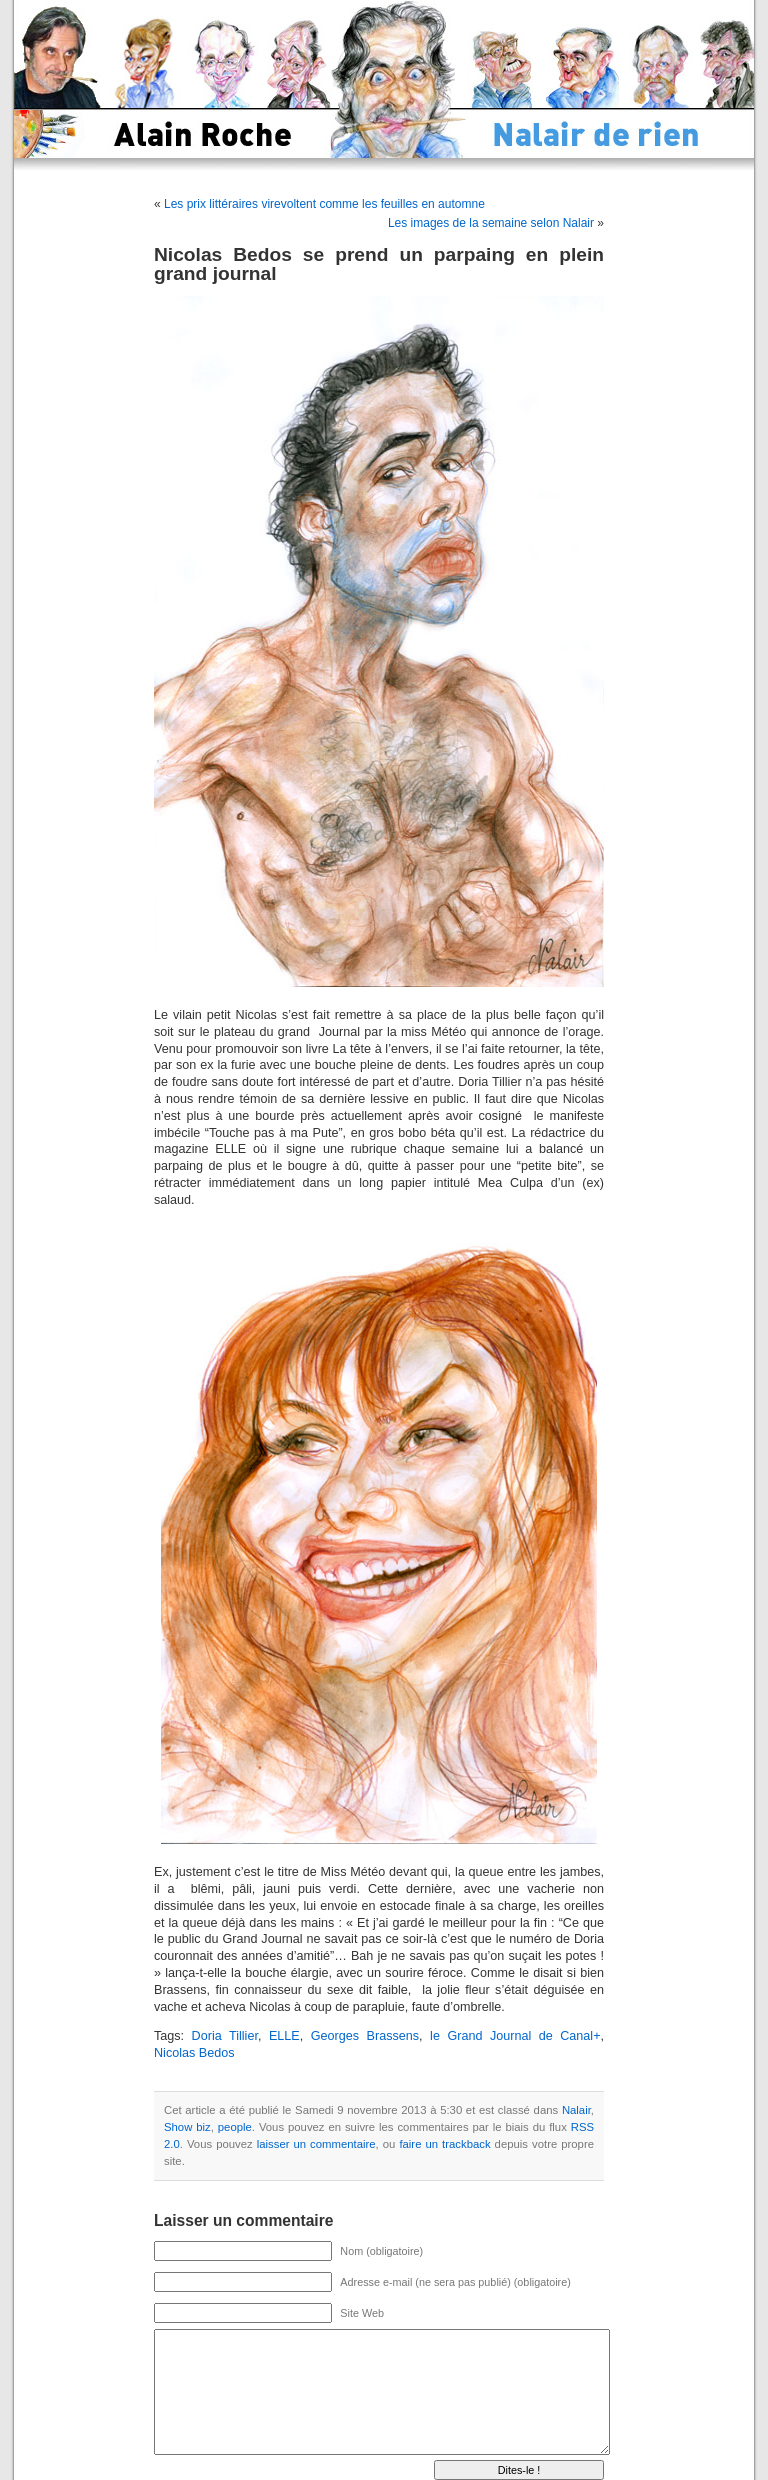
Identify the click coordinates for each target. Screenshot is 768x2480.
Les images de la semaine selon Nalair (491, 223)
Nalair (576, 2110)
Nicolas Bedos (194, 2053)
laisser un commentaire (316, 2144)
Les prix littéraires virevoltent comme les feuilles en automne (324, 204)
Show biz (187, 2127)
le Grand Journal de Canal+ (515, 2036)
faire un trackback (444, 2144)
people (235, 2127)
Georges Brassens (365, 2036)
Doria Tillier (225, 2036)
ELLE (284, 2036)
